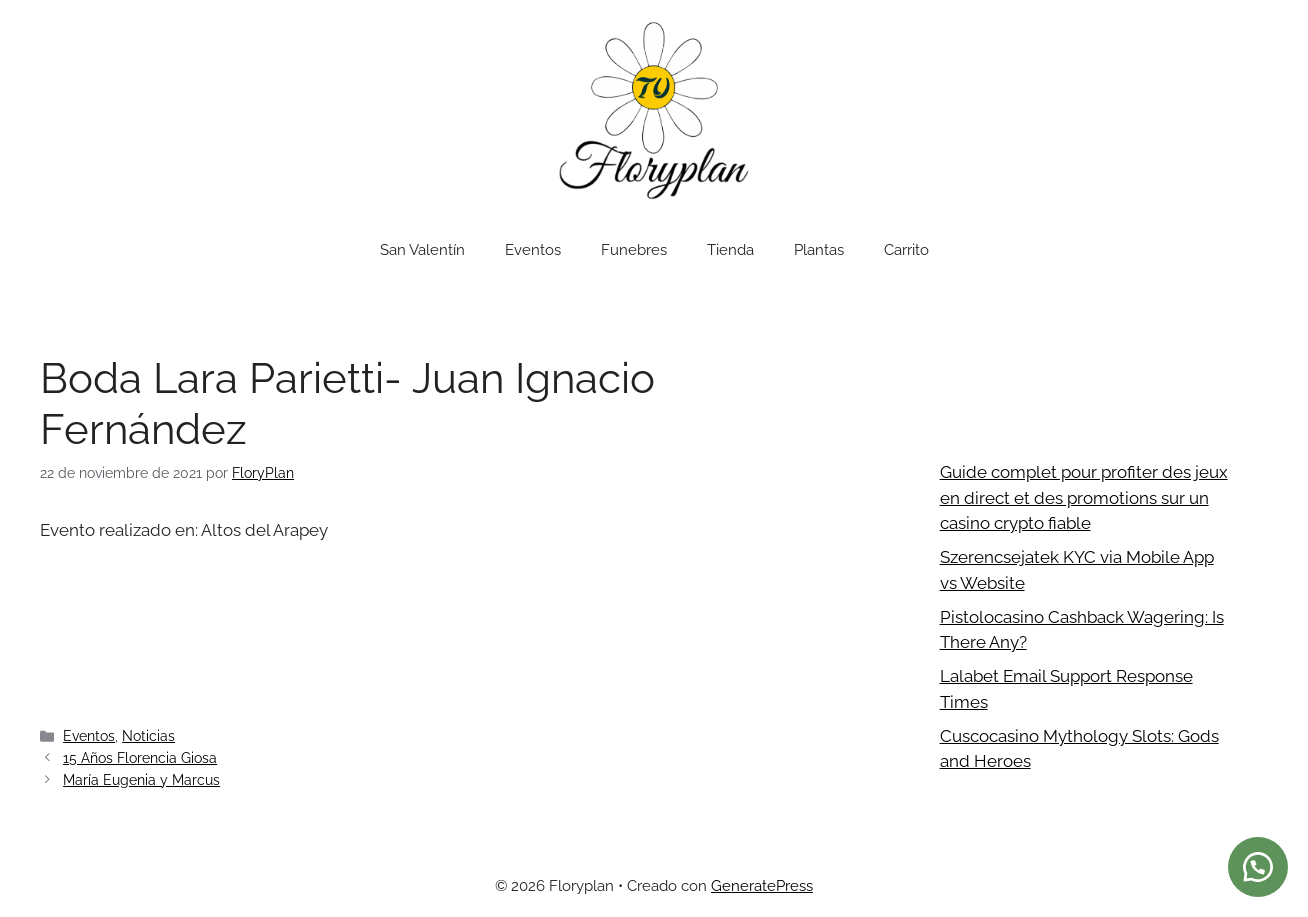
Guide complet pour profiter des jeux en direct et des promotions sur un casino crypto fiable (1084, 497)
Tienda (730, 250)
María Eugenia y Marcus (141, 779)
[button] (1258, 867)
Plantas (819, 250)
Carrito (906, 250)
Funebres (634, 250)
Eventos (533, 250)
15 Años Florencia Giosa (140, 757)
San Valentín (422, 250)
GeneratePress (762, 886)
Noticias (148, 735)
